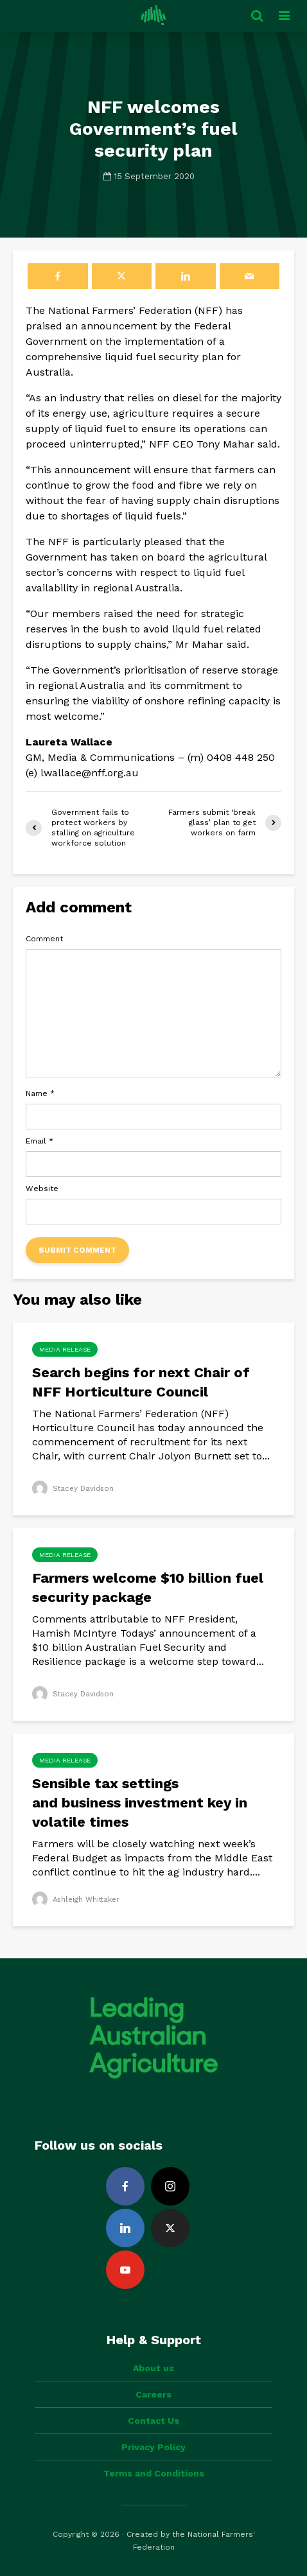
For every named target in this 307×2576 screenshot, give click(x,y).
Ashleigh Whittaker (78, 1899)
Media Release (65, 1349)
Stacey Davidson (74, 1488)
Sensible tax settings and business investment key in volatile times (139, 1802)
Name (40, 1093)
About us (153, 2368)
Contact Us (153, 2420)
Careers (153, 2394)
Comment (44, 939)
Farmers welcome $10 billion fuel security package (147, 1587)
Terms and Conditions (153, 2473)
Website (42, 1188)
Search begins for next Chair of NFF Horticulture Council (141, 1382)
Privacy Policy (153, 2447)
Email (39, 1141)
